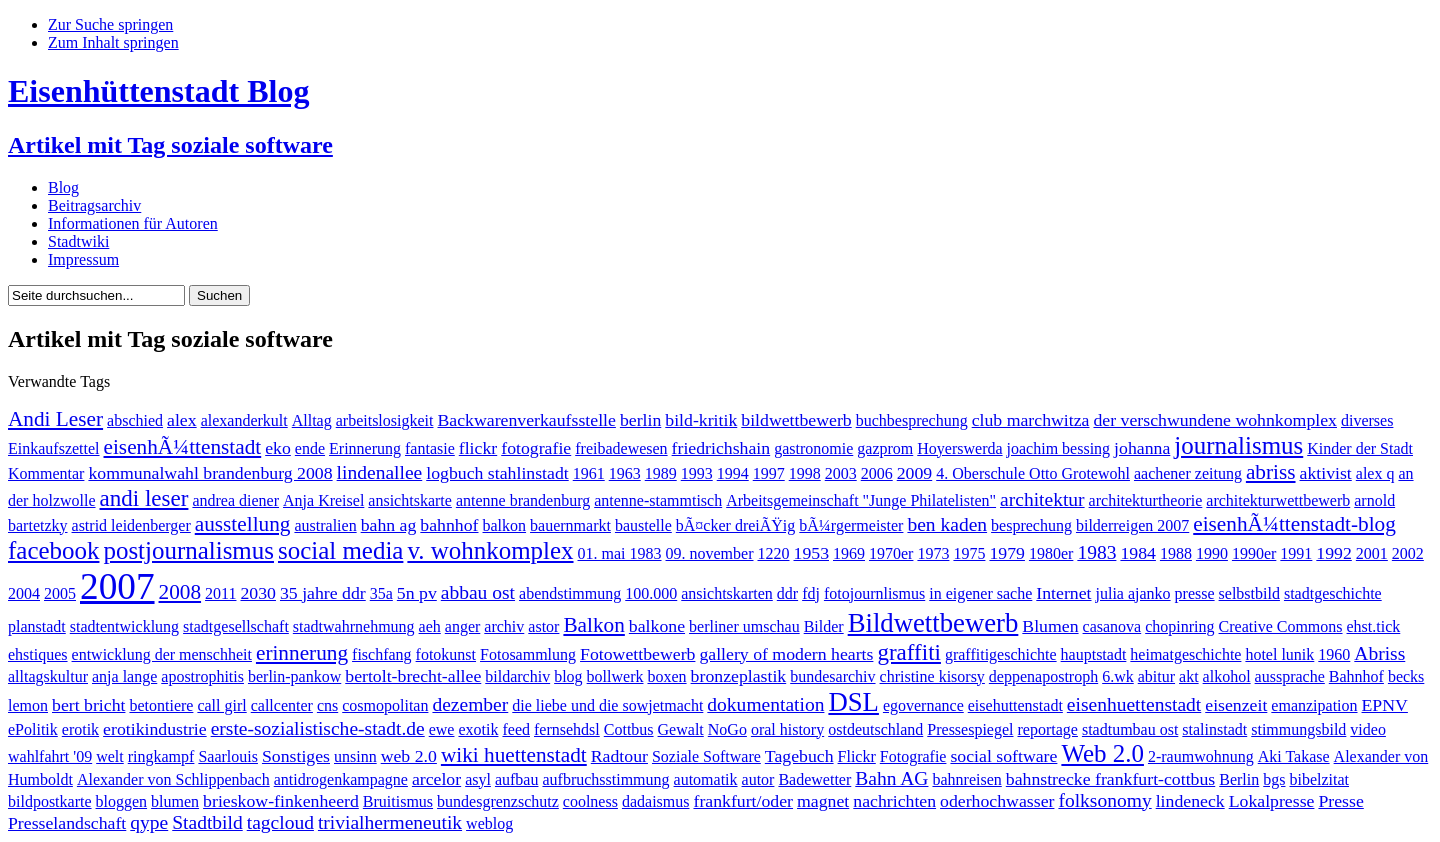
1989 (661, 473)
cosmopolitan (385, 705)
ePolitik (33, 729)
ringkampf (161, 756)
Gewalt (681, 729)
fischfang (382, 654)
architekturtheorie (1146, 500)
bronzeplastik (739, 676)
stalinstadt (1214, 729)
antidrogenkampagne (341, 779)
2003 (841, 473)
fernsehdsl (567, 729)
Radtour (619, 756)
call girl (221, 705)
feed (516, 729)
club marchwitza (1031, 420)
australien (325, 525)
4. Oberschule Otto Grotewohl (1033, 473)
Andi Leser (55, 419)
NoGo (727, 729)
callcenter (282, 705)
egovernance (923, 705)
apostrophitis (202, 676)
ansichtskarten (727, 593)
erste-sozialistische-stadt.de (318, 728)
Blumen (1050, 626)
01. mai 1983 (620, 553)
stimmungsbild (1298, 729)
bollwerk (615, 676)
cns (327, 705)
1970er (891, 553)
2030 (258, 593)
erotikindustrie (155, 729)
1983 (1096, 552)
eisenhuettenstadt (1134, 704)
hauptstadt (1094, 654)
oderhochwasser (997, 801)
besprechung (1031, 525)
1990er (1254, 553)
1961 (589, 473)
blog (568, 676)
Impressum (83, 259)
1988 (1176, 553)
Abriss (1379, 653)
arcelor (436, 779)
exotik (478, 729)
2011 (220, 593)
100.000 (651, 593)
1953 (812, 553)
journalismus (1238, 445)
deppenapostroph (1043, 676)
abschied (135, 420)
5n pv (417, 593)
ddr (787, 593)
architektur (1042, 499)
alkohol (1227, 676)
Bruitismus (398, 801)
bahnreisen (966, 779)
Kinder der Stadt (1360, 448)
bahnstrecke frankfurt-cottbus (1110, 779)
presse (1195, 593)
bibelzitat (1319, 779)
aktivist (1326, 473)
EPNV (1385, 705)
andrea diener (235, 500)
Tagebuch (799, 756)
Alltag (312, 420)
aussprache (1290, 676)
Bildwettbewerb (933, 623)
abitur (1156, 676)
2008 (180, 592)
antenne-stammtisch (658, 500)
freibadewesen (621, 448)
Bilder (824, 626)
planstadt (37, 626)
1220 (774, 553)
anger (463, 626)
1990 (1212, 553)
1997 (769, 473)
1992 (1334, 553)
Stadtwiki (78, 241)
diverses (1367, 420)
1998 (805, 473)
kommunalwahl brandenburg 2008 (210, 473)
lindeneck (1190, 801)
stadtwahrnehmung (354, 626)
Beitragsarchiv (94, 205)
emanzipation (1314, 705)
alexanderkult (244, 420)
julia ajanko (1133, 593)
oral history (787, 729)
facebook (53, 550)
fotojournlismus (874, 593)
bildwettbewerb (796, 420)
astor (543, 626)
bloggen (122, 801)
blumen (175, 801)
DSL (853, 702)
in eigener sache (980, 593)
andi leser (144, 498)
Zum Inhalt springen (113, 42)
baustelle (643, 525)
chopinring (1179, 626)
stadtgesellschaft (236, 626)
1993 (697, 473)
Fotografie (913, 756)
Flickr (857, 756)
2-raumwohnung (1201, 756)
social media (340, 550)
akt (1189, 676)
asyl (478, 779)
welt (110, 756)
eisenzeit (1236, 705)
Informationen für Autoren (133, 223)
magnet (823, 801)
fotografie (536, 448)
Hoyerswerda (959, 448)
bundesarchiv (832, 676)
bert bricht (88, 705)
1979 (1007, 553)
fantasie (430, 448)
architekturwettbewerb (1278, 500)
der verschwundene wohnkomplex (1215, 420)
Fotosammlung (528, 654)
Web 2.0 (1102, 753)
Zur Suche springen (110, 24)
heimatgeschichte (1185, 654)
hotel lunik (1279, 654)
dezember (470, 704)
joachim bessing (1059, 448)
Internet (1063, 593)
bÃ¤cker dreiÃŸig (736, 525)
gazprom (885, 448)
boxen (666, 676)
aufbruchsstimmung (605, 779)
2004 (24, 593)
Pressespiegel (970, 729)
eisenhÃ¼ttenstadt (183, 447)
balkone (657, 626)
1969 (849, 553)
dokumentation (765, 704)
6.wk (1118, 676)
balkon (505, 525)
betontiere (161, 705)
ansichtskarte (410, 500)
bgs (1274, 779)
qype (149, 822)
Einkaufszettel (54, 448)
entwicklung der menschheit (162, 654)
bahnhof (449, 525)
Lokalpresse (1272, 801)
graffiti (909, 652)
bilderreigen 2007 (1132, 525)
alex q (1375, 473)
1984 (1138, 553)
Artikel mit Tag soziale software (170, 145)
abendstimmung (570, 593)
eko (278, 448)
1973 (933, 553)
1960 (1334, 654)
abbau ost (478, 592)
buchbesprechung (912, 420)
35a (381, 593)
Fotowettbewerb (637, 654)
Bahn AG (891, 778)
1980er (1051, 553)
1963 (625, 473)
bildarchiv (517, 676)
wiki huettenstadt (514, 755)
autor (758, 779)
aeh (430, 626)
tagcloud (280, 822)
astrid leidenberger (131, 525)
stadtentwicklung (124, 626)
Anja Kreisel (323, 500)
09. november (710, 553)
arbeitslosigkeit (385, 420)
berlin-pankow (294, 676)
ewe (442, 729)
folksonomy (1104, 800)
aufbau (517, 779)
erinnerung (302, 653)
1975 (969, 553)
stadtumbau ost (1130, 729)
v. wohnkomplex (490, 550)
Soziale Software (706, 756)
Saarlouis (228, 756)
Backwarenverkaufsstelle (526, 420)
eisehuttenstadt (1015, 705)
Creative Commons (1281, 626)
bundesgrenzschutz (498, 801)
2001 (1372, 553)
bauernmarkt (570, 525)
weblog (489, 823)
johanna (1142, 448)
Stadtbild (207, 822)
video (1368, 729)
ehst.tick (1374, 626)
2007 (117, 586)
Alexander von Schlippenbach (173, 779)
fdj (811, 593)
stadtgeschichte (1333, 593)
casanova (1112, 626)
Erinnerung (365, 448)
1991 (1296, 553)
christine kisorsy (932, 676)
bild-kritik (701, 420)
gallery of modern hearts (786, 654)
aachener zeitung (1188, 473)
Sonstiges (296, 756)
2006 (877, 473)
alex (182, 420)
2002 (1408, 553)
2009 (915, 473)
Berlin (1239, 779)
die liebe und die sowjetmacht (607, 705)
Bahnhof (1356, 676)
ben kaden (947, 524)
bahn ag (389, 525)
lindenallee (380, 472)
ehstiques (38, 654)
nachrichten (894, 801)
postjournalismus (188, 550)
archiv (504, 626)
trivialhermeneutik (390, 822)
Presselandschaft (67, 823)
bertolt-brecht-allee (413, 676)
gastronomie (813, 448)
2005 (60, 593)
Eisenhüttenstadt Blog (158, 91)
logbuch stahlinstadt (497, 473)
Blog (63, 187)
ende (310, 448)
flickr (478, 448)
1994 (733, 473)
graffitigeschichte (1001, 654)
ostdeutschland (875, 729)
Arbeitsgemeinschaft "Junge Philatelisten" (861, 500)
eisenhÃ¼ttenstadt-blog (1294, 524)
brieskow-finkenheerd (281, 801)
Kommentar (46, 473)
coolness (590, 801)
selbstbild (1249, 593)
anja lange (124, 676)
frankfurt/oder (743, 801)
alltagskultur (48, 676)
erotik (80, 729)
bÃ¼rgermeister (851, 525)
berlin (640, 420)
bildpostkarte (50, 801)
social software (1003, 756)
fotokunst (446, 654)
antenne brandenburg (523, 500)
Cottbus (629, 729)
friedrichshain (721, 448)
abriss (1271, 472)
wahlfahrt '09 (50, 756)
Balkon (593, 625)
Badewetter (814, 779)
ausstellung (243, 524)
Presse (1340, 801)
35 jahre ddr (323, 593)
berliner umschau (744, 626)
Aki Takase (1294, 756)
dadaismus (656, 801)
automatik (706, 779)
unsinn (355, 756)
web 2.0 (409, 756)
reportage (1048, 729)
